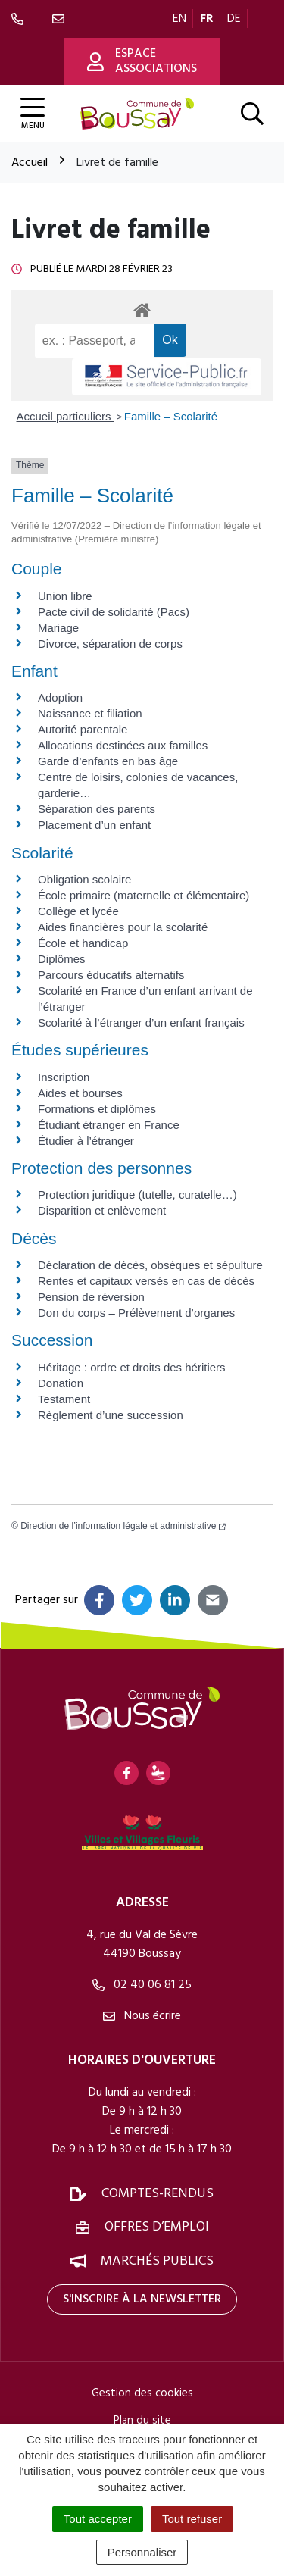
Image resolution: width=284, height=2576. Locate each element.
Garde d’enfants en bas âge (108, 761)
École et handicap (83, 942)
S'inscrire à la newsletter (142, 2299)
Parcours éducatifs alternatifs (111, 974)
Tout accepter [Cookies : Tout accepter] (98, 2518)
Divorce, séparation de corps (110, 643)
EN (179, 19)
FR (207, 19)
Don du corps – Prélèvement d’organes (136, 1312)
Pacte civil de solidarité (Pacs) (113, 611)
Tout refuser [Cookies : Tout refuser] (192, 2518)
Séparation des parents (96, 808)
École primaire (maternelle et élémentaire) (143, 895)
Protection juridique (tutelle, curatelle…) (137, 1194)
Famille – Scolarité (170, 416)
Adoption (60, 697)
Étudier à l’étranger (86, 1140)
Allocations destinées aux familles (123, 745)
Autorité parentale (82, 729)
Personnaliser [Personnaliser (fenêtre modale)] (142, 2552)
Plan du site (142, 2421)
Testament (64, 1399)
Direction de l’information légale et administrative (123, 1526)
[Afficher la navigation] (32, 114)
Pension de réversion (91, 1296)
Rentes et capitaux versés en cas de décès (146, 1280)
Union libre (65, 595)
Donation (60, 1383)
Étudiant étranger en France (108, 1124)
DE (234, 19)
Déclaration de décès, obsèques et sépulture (150, 1264)
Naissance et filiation (90, 713)
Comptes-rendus (157, 2194)
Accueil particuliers (65, 416)
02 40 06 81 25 (142, 1985)
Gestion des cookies (142, 2393)
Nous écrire (142, 2016)
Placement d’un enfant (94, 824)
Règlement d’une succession (110, 1414)
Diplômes (62, 958)
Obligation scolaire (84, 879)
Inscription (63, 1077)
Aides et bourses (80, 1092)
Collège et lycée (78, 911)
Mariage (58, 627)
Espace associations (142, 61)
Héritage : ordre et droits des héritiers (132, 1367)
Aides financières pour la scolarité (123, 927)
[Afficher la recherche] (252, 113)
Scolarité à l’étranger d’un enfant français (141, 1022)
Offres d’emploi (157, 2227)
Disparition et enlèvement (102, 1210)
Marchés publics (157, 2261)
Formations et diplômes (97, 1108)
